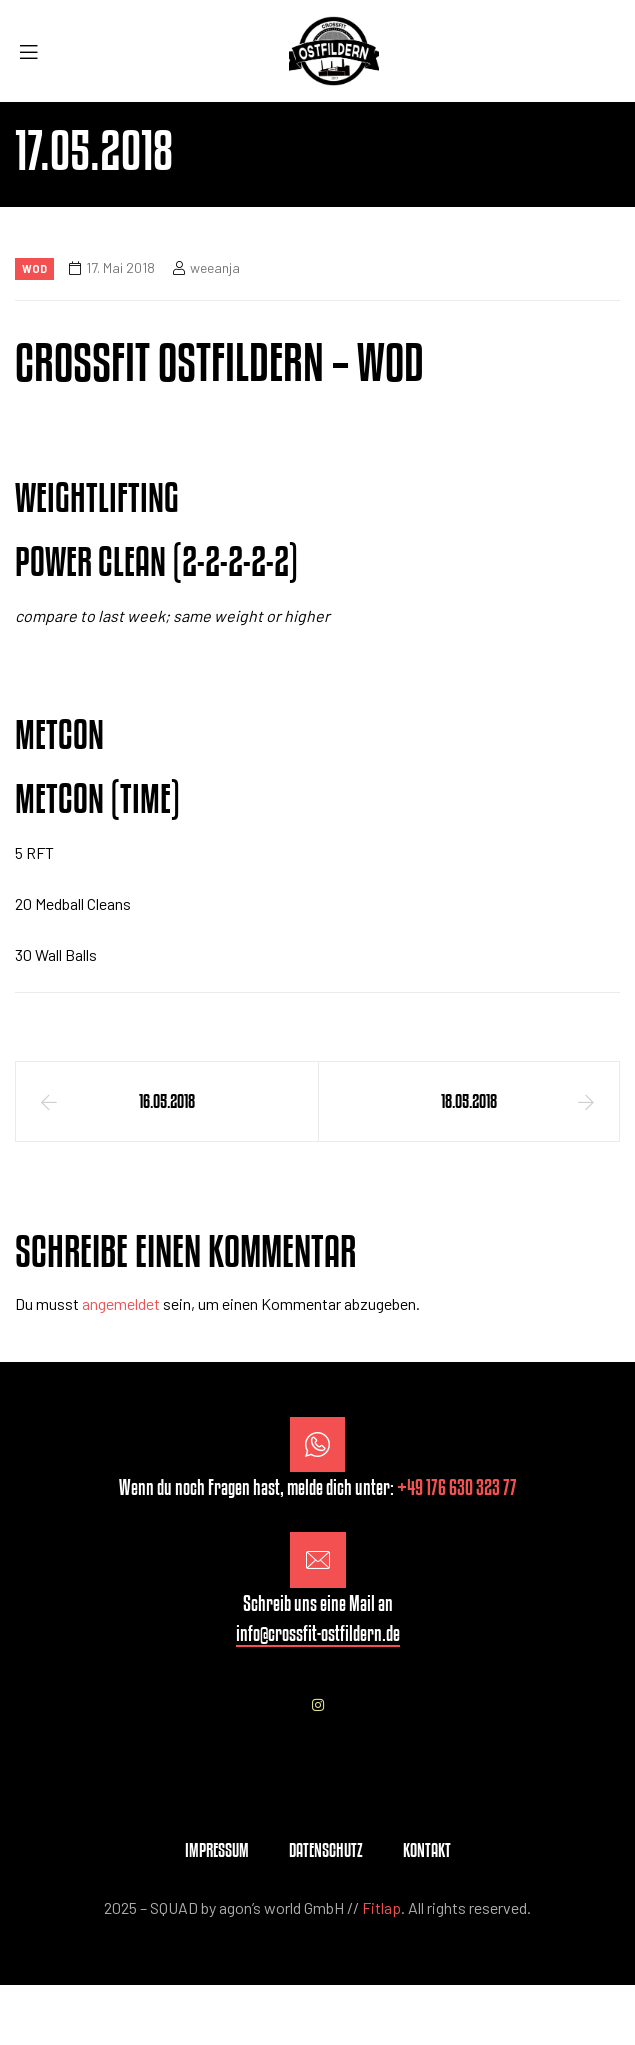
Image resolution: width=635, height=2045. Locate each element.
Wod (34, 268)
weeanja (215, 267)
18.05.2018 (469, 1101)
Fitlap (381, 1907)
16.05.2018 (167, 1101)
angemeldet (121, 1303)
